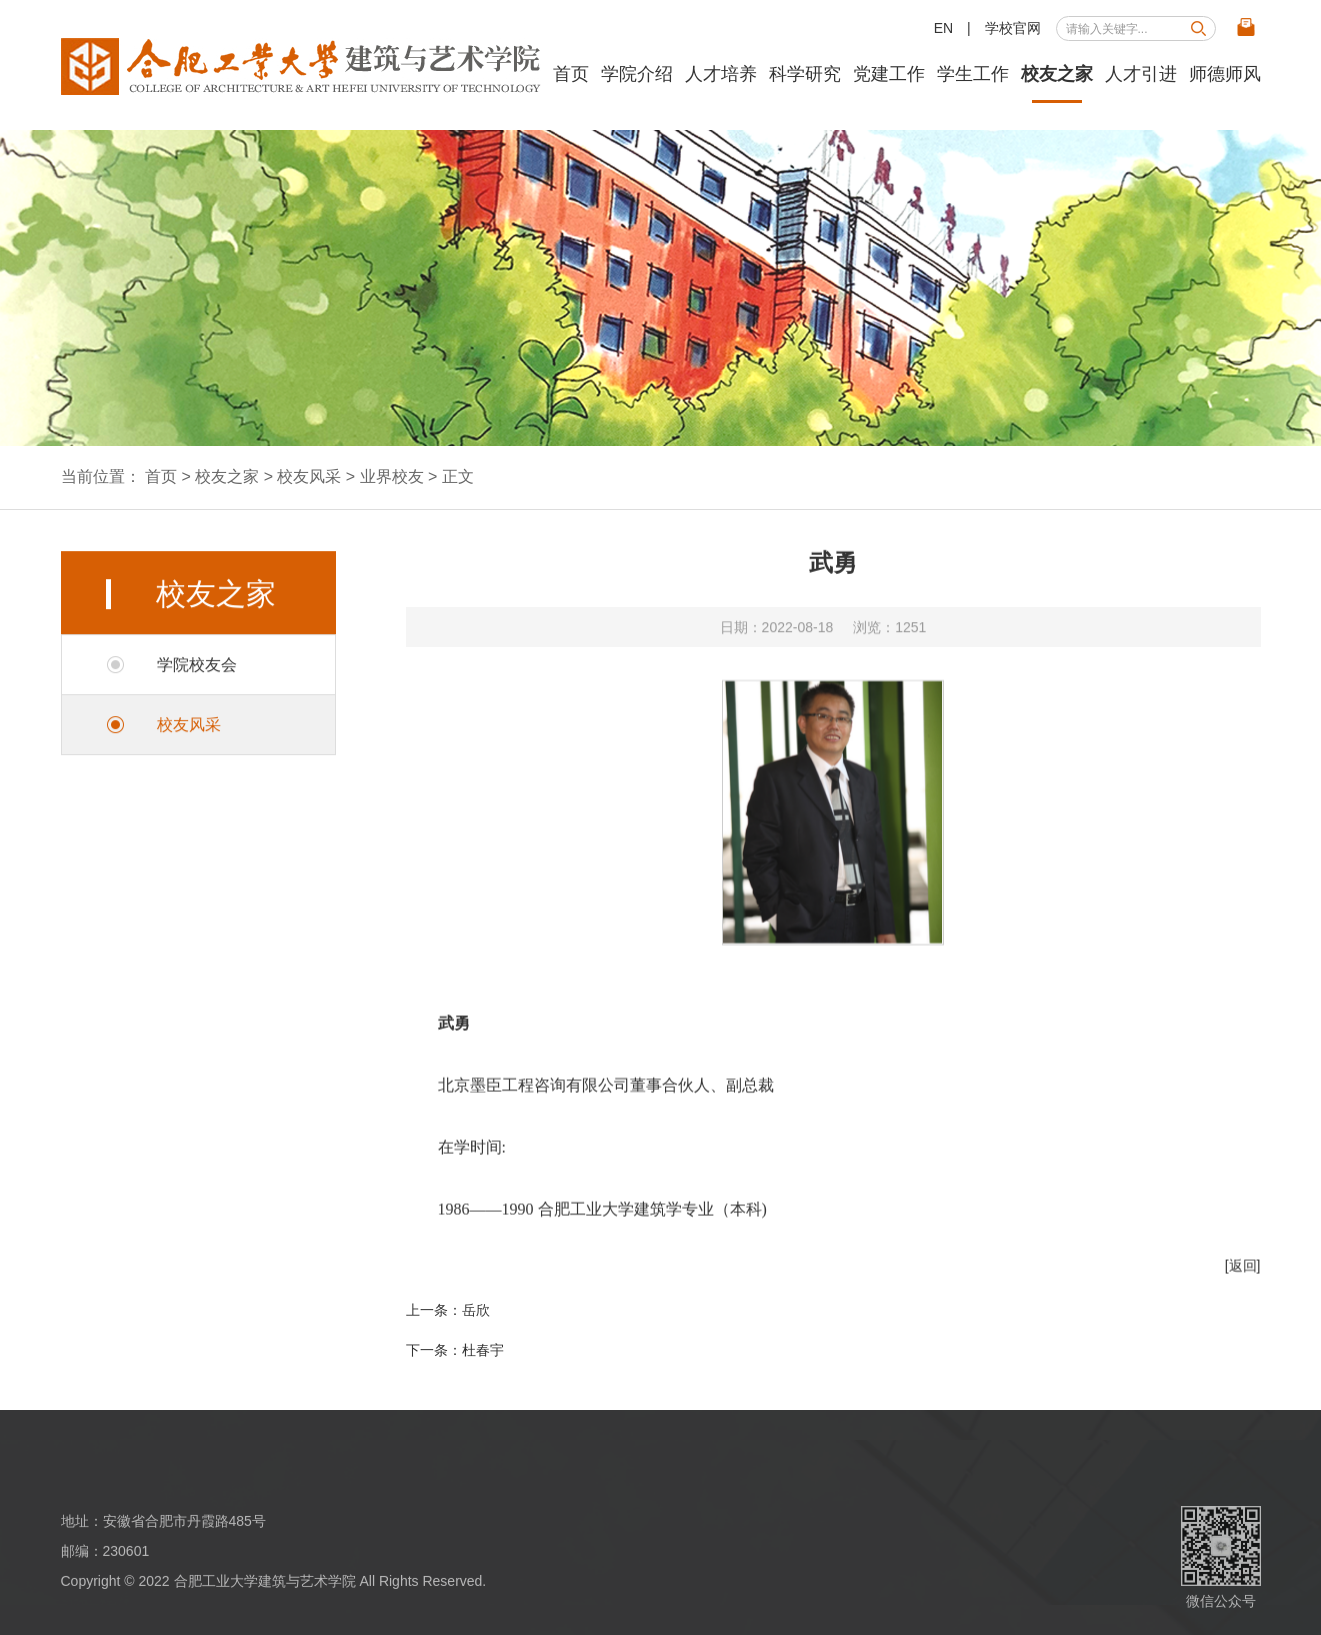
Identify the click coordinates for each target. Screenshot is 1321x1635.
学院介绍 (637, 74)
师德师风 (1225, 74)
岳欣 (476, 1310)
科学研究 (805, 74)
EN (943, 28)
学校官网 (1013, 28)
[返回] (1243, 1281)
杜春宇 (483, 1350)
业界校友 (392, 476)
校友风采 (309, 476)
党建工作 (889, 74)
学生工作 (973, 74)
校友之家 (1057, 74)
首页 (571, 74)
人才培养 (721, 74)
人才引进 (1141, 74)
